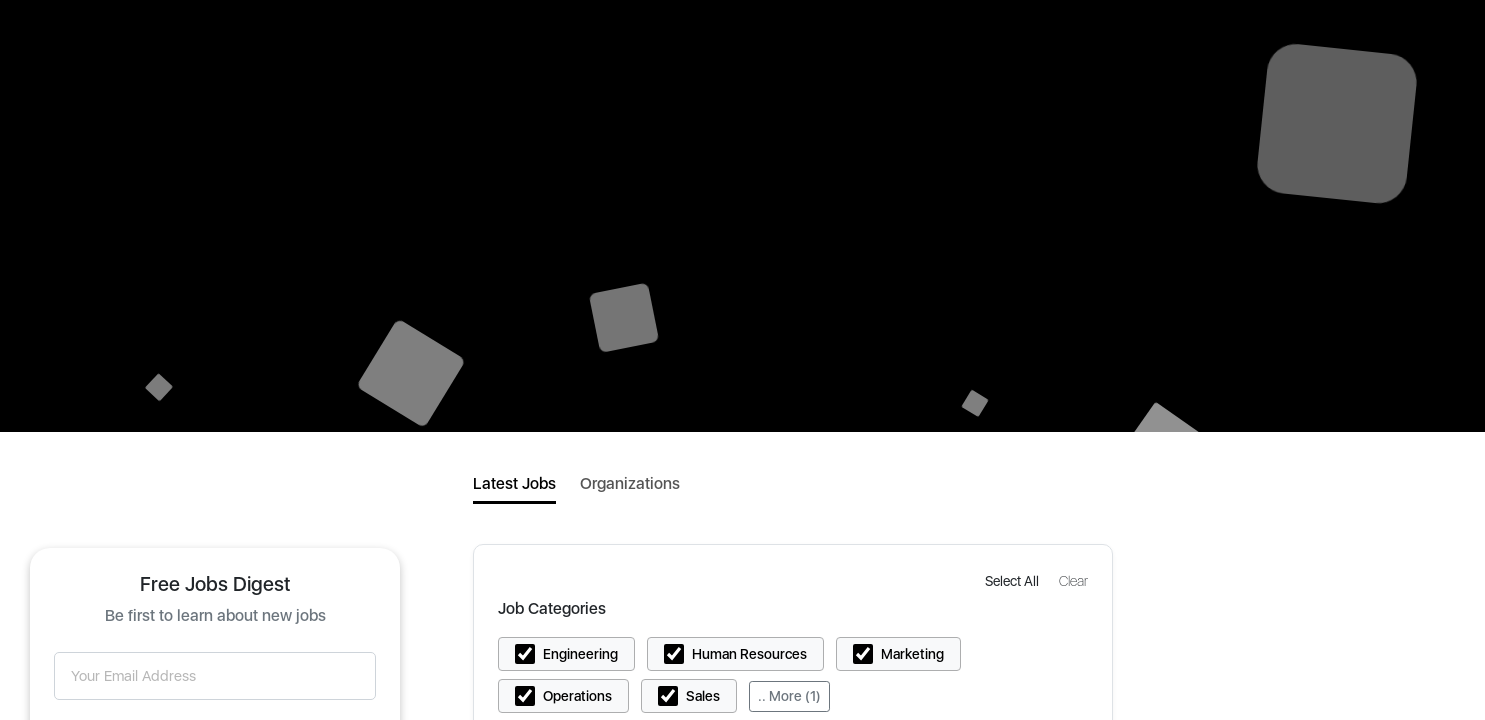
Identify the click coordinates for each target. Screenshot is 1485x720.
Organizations (630, 483)
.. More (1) (789, 696)
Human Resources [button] (749, 654)
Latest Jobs (514, 483)
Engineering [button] (580, 654)
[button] (1014, 580)
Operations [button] (577, 696)
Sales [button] (703, 696)
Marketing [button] (912, 654)
